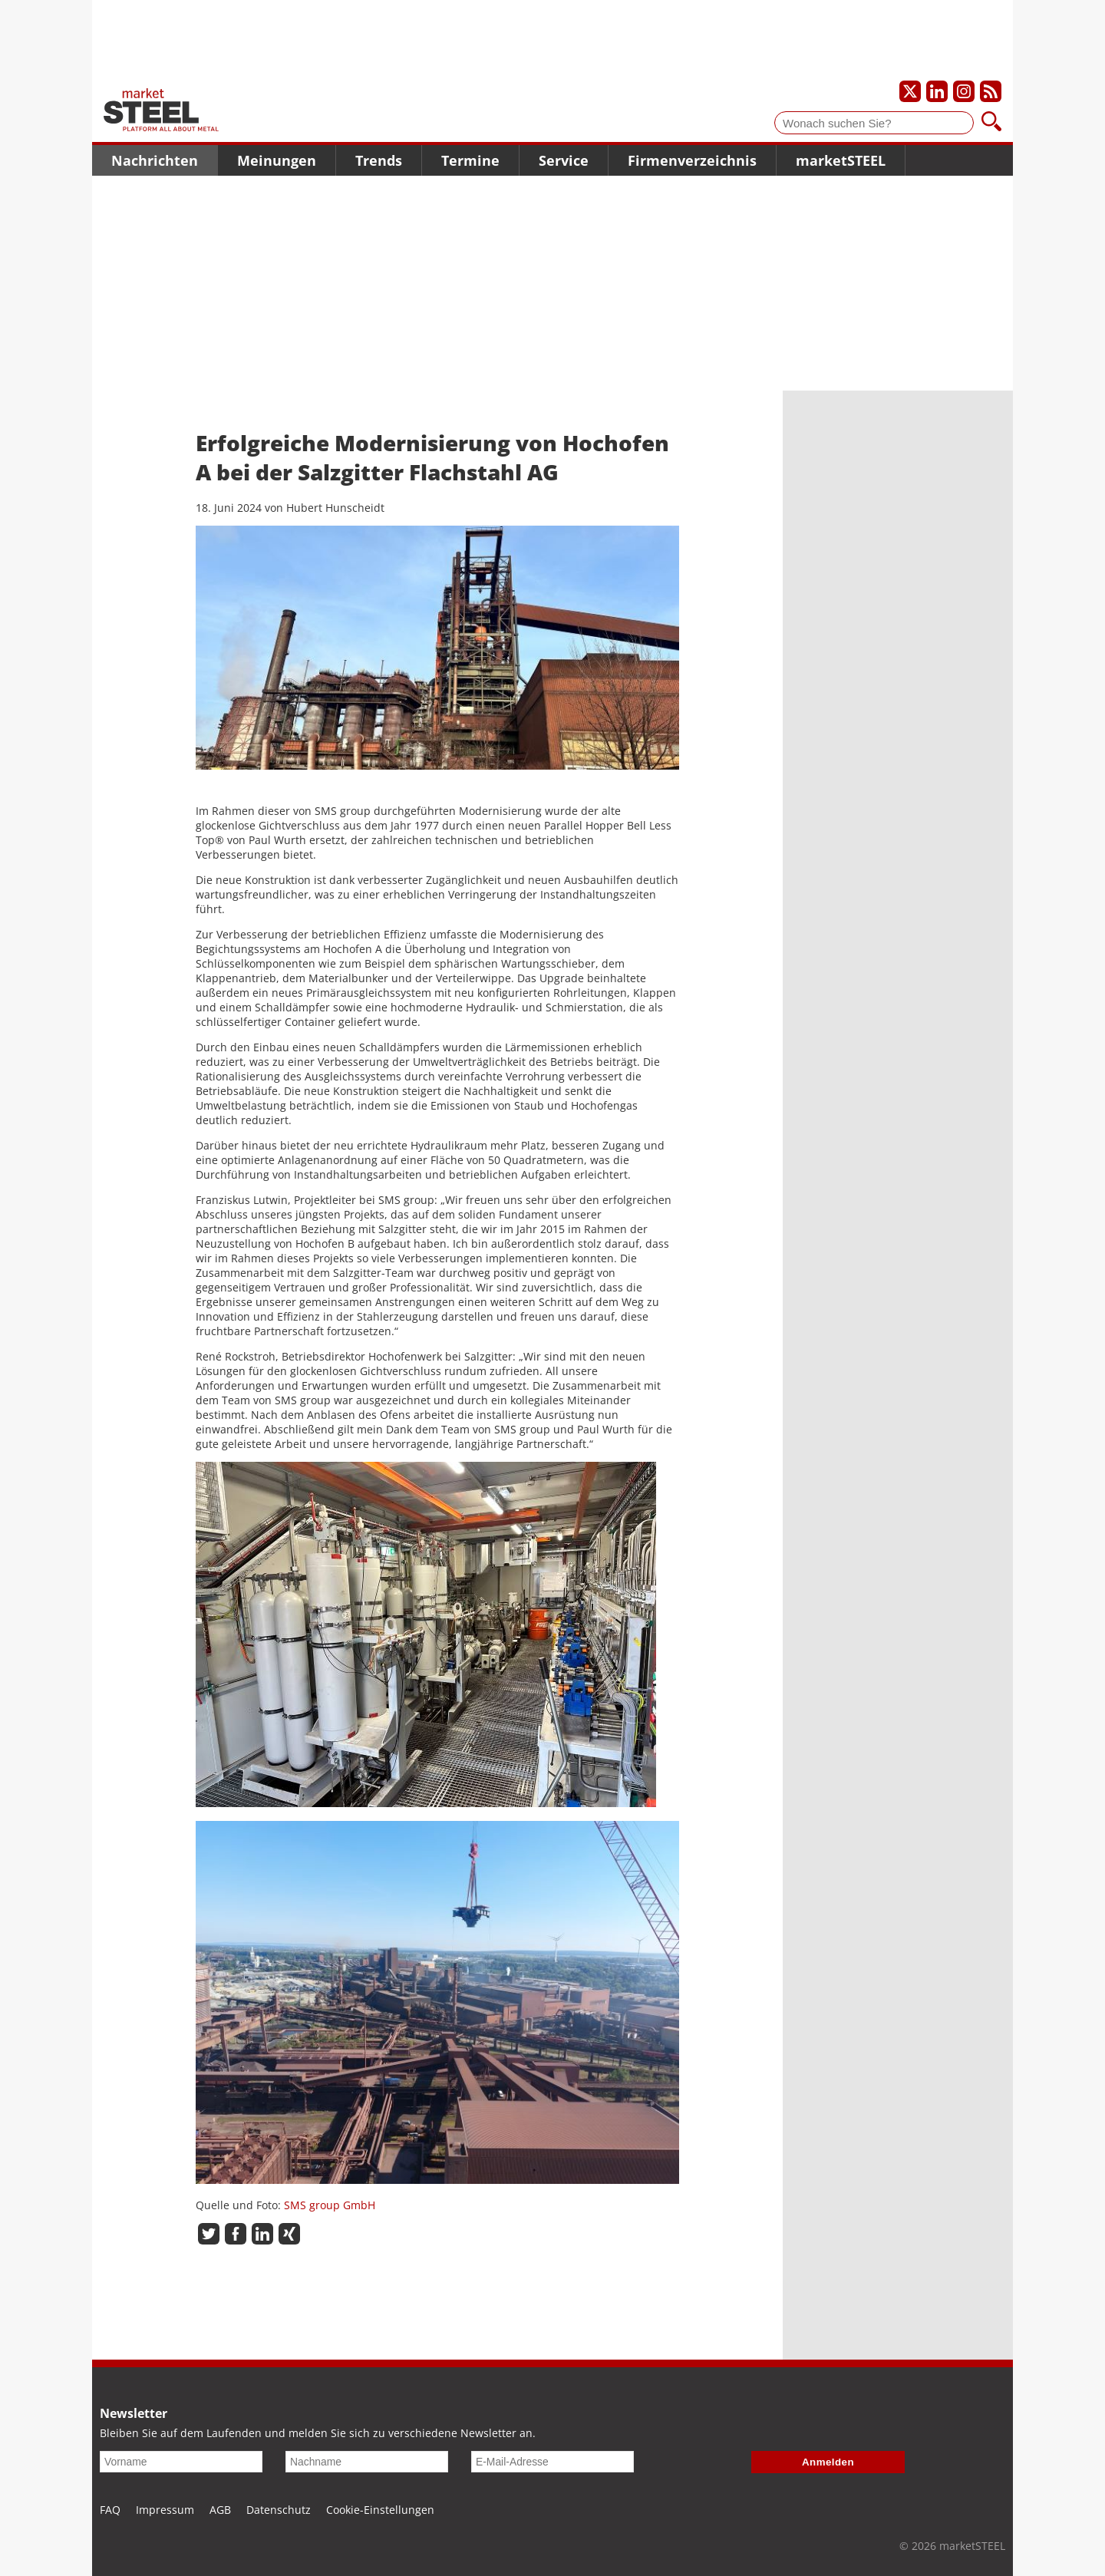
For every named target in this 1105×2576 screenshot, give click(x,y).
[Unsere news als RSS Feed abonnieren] (990, 91)
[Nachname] (366, 2461)
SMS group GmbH (329, 2205)
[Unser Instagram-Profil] (964, 91)
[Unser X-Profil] (910, 91)
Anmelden (828, 2462)
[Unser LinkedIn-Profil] (937, 91)
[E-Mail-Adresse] (552, 2461)
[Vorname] (181, 2461)
